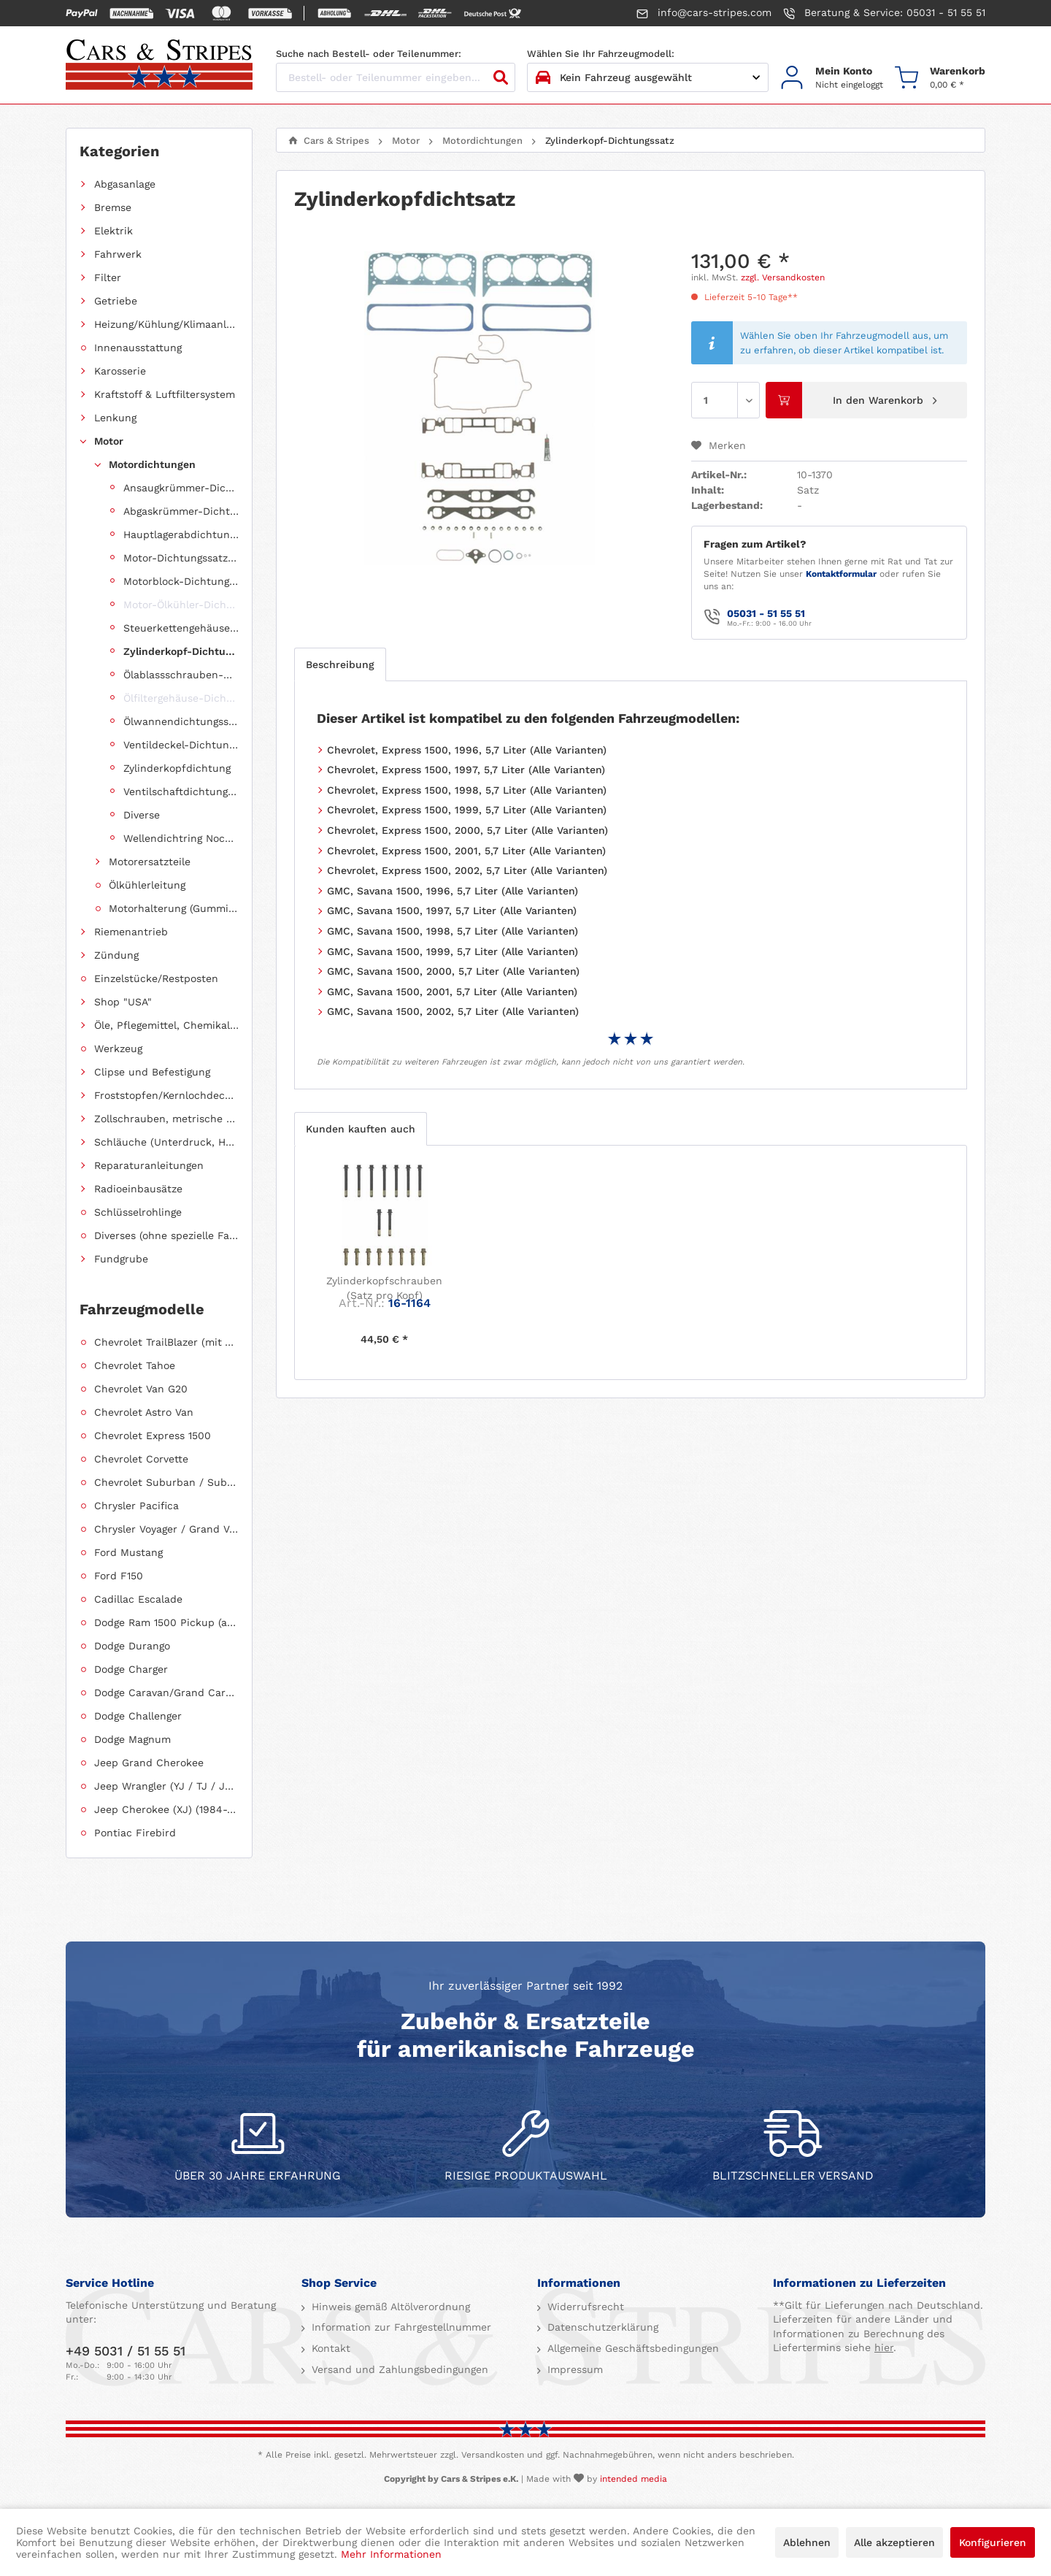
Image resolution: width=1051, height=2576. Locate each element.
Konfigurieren (992, 2542)
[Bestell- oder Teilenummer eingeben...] (395, 77)
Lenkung (115, 417)
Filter (107, 277)
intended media (633, 2479)
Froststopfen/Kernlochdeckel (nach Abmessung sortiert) (166, 1095)
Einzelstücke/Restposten (156, 978)
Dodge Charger (131, 1669)
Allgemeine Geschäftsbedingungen (631, 2348)
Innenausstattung (138, 347)
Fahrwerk (118, 254)
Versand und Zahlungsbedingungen (398, 2369)
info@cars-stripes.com (703, 13)
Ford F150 (118, 1576)
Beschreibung (340, 664)
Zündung (116, 955)
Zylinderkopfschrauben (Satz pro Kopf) (384, 1288)
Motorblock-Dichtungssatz (181, 581)
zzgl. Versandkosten (783, 277)
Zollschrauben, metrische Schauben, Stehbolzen (166, 1118)
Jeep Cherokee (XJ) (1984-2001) (166, 1809)
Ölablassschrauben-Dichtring (181, 675)
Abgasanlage (124, 184)
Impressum (573, 2369)
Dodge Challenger (138, 1716)
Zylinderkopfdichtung (177, 768)
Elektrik (113, 231)
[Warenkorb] (940, 78)
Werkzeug (118, 1048)
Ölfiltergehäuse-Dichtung (181, 698)
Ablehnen (807, 2542)
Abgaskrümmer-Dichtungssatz (181, 511)
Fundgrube (121, 1259)
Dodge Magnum (132, 1739)
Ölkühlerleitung (147, 885)
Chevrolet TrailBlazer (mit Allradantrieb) (166, 1342)
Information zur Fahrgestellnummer (399, 2327)
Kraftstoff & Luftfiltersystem (164, 394)
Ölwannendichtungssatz (181, 721)
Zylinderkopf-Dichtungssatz (181, 651)
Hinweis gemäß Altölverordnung (389, 2306)
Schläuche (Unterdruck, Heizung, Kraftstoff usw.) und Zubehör (166, 1142)
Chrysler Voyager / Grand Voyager (166, 1529)
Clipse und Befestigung (152, 1072)
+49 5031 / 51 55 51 (125, 2350)
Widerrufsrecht (584, 2306)
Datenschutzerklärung (601, 2327)
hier (883, 2347)
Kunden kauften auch (360, 1129)
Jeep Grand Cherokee (149, 1762)
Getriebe (115, 301)
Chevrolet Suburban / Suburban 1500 (166, 1482)
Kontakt (329, 2348)
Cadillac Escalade (138, 1599)
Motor (108, 441)
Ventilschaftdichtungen (181, 791)
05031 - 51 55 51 (766, 613)
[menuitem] (831, 78)
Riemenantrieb (131, 932)
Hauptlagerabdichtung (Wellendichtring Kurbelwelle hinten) (181, 534)
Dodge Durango (132, 1646)
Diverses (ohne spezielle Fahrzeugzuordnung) (166, 1235)
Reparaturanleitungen (149, 1165)
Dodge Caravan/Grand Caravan (166, 1692)
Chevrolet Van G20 (141, 1389)
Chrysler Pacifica (136, 1505)
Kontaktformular (841, 574)
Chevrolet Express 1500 (152, 1435)
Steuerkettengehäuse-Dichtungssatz (181, 628)
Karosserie (120, 371)
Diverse (141, 815)
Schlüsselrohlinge (138, 1212)
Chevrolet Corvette (141, 1459)
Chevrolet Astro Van (143, 1412)
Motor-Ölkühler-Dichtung (181, 604)
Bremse (112, 207)
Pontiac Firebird (135, 1833)
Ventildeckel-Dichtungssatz (181, 745)
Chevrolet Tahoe (134, 1365)
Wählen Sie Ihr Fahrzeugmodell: (600, 53)
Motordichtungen (152, 464)
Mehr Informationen (391, 2554)
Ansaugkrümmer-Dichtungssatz (181, 488)
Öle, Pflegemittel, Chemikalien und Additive (166, 1025)
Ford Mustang (128, 1552)
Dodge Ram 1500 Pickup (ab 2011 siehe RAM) (166, 1622)
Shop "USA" (123, 1002)
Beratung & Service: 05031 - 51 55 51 (884, 13)
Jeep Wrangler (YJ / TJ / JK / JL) (166, 1786)
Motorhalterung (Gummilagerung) (174, 908)
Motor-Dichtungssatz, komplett (181, 558)
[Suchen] (500, 77)
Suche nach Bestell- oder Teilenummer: (368, 53)
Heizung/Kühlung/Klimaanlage (166, 324)
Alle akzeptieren (894, 2542)
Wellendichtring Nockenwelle (181, 838)
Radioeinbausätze (138, 1189)
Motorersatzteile (149, 861)
